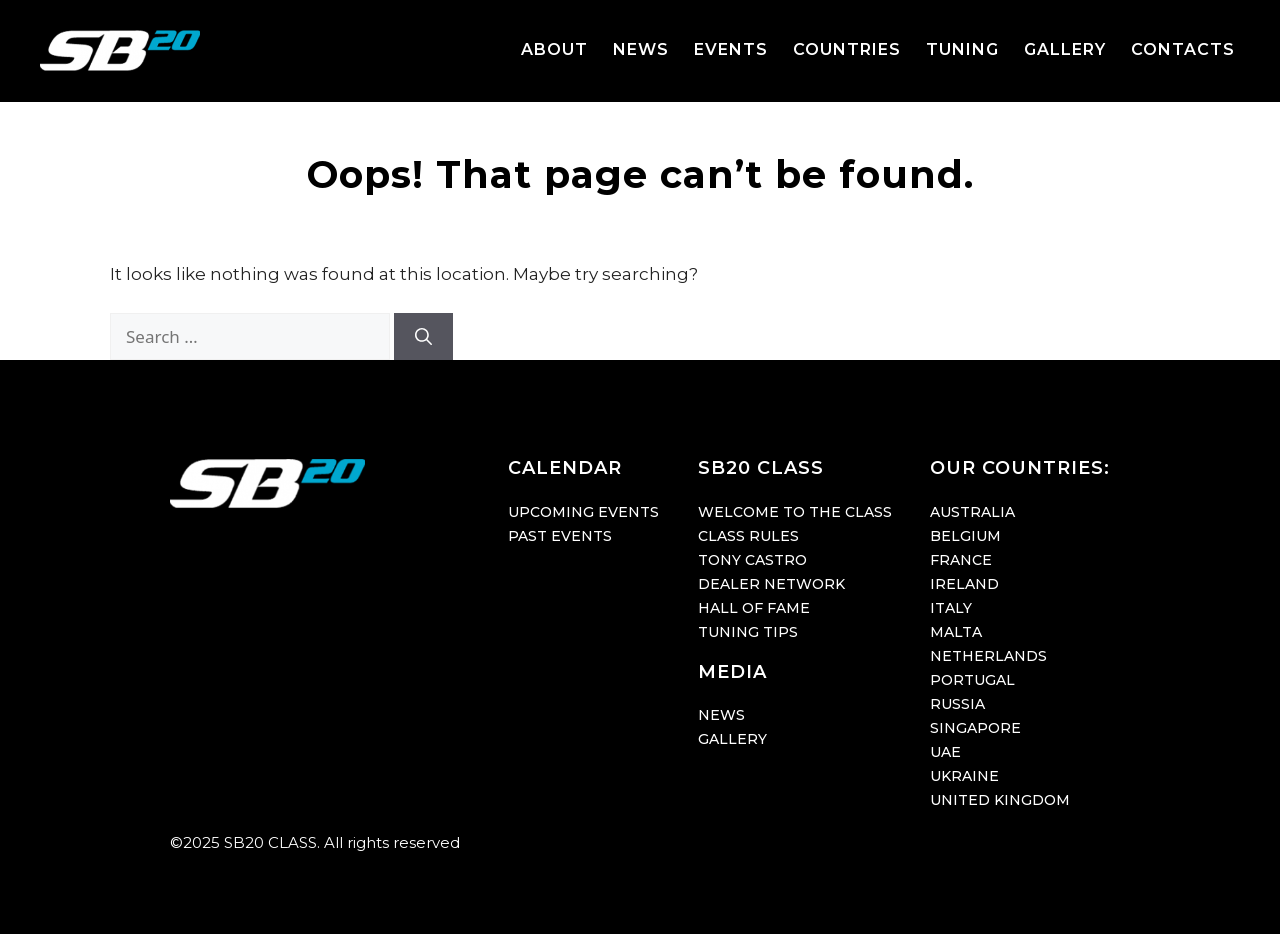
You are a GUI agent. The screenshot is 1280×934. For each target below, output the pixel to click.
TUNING (962, 49)
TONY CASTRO (752, 560)
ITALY (951, 608)
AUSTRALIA (972, 512)
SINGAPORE (975, 728)
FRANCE (961, 560)
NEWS (641, 49)
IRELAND (964, 584)
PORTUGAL (972, 680)
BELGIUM (965, 536)
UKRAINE (964, 776)
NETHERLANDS (988, 656)
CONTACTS (1183, 49)
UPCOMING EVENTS (583, 512)
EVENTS (731, 49)
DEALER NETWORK (771, 584)
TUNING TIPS (748, 632)
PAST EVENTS (560, 536)
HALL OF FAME (754, 608)
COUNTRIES (847, 49)
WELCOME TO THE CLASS (795, 512)
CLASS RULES (748, 536)
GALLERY (1065, 49)
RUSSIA (957, 704)
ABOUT (554, 49)
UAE (945, 752)
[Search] (423, 337)
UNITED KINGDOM (1000, 800)
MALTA (956, 632)
